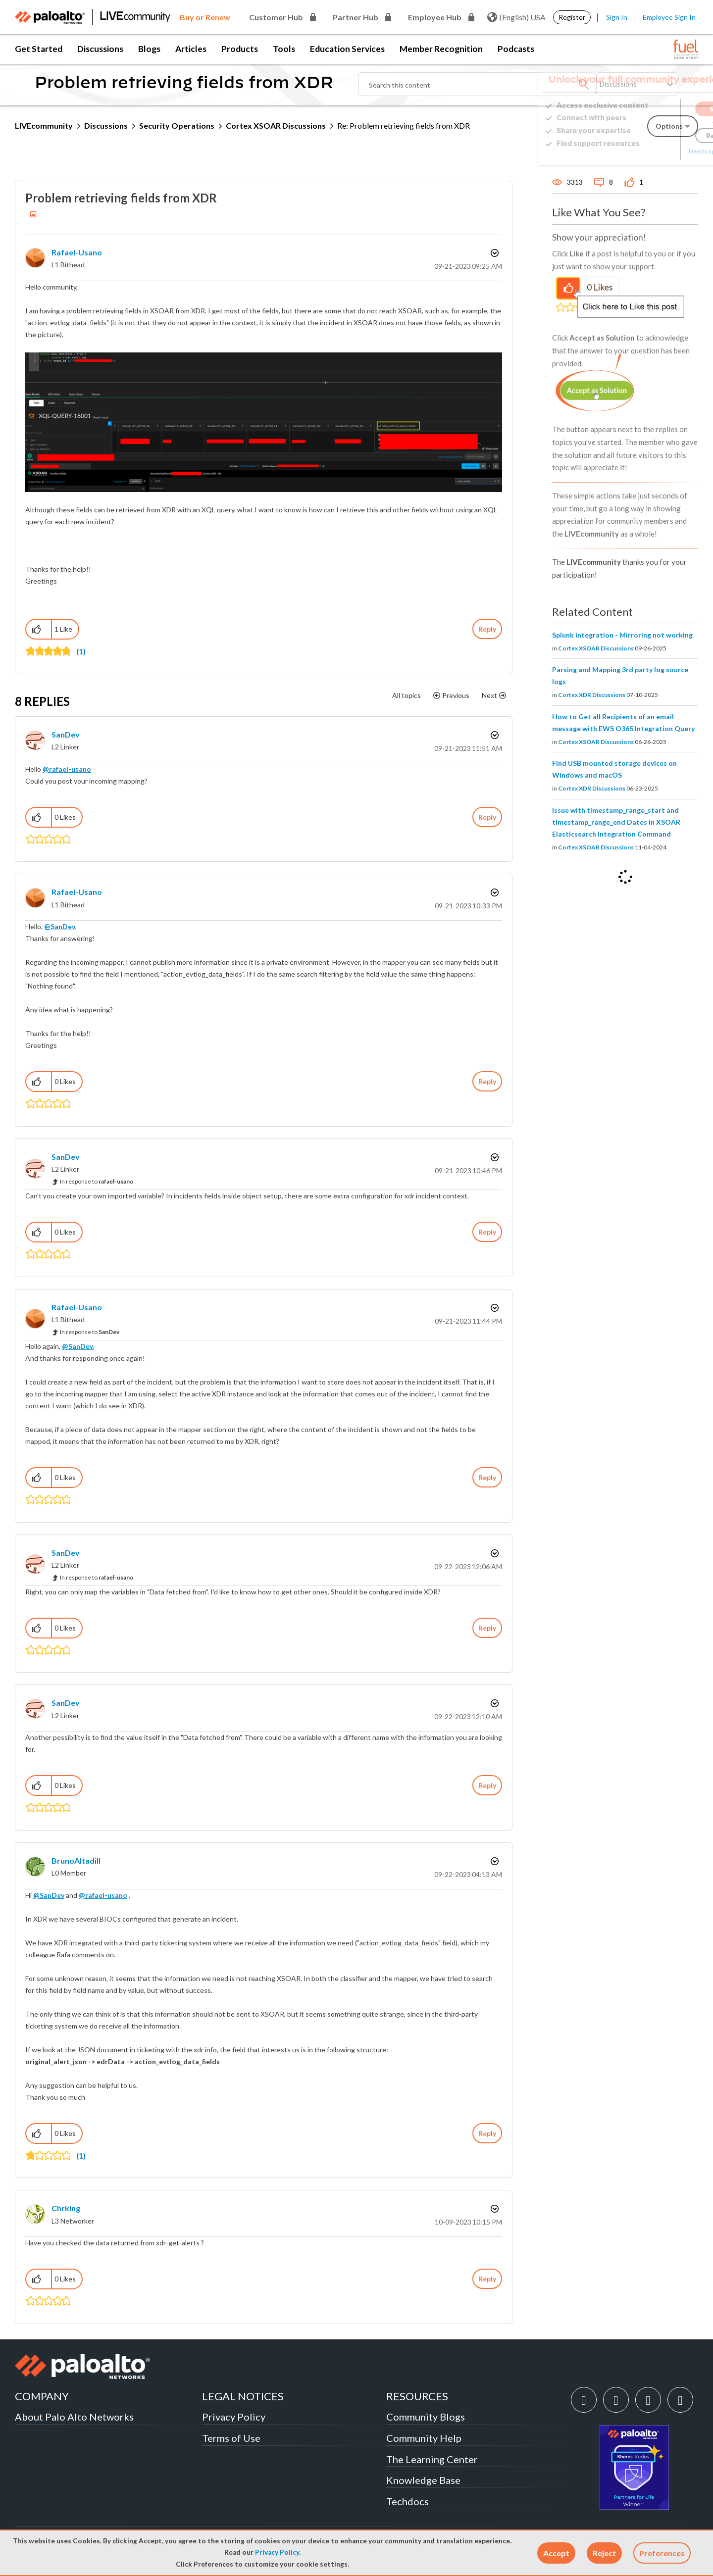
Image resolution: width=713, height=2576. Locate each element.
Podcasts (516, 49)
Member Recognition (441, 49)
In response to (97, 1181)
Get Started (38, 49)
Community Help (423, 2438)
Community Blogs (425, 2417)
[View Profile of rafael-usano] (76, 252)
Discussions (100, 49)
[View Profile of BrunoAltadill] (76, 1860)
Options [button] (493, 253)
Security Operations (176, 125)
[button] (556, 2553)
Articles (190, 49)
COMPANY (42, 2396)
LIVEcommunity (44, 125)
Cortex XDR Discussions (591, 694)
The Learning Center (432, 2459)
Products (239, 49)
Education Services (347, 49)
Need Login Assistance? (653, 151)
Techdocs (407, 2501)
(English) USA (516, 17)
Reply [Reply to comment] (487, 817)
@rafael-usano (67, 769)
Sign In (616, 17)
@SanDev (59, 926)
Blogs (149, 49)
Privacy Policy (277, 2552)
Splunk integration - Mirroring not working (622, 635)
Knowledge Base (423, 2480)
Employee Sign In (669, 17)
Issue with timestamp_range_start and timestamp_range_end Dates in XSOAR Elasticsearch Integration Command (616, 822)
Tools (284, 49)
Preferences (662, 2553)
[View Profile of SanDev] (65, 734)
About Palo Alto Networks (74, 2417)
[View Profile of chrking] (65, 2208)
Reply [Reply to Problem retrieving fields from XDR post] (487, 629)
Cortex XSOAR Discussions (276, 125)
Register (572, 17)
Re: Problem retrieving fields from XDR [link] (403, 125)
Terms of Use (231, 2438)
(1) (81, 651)
